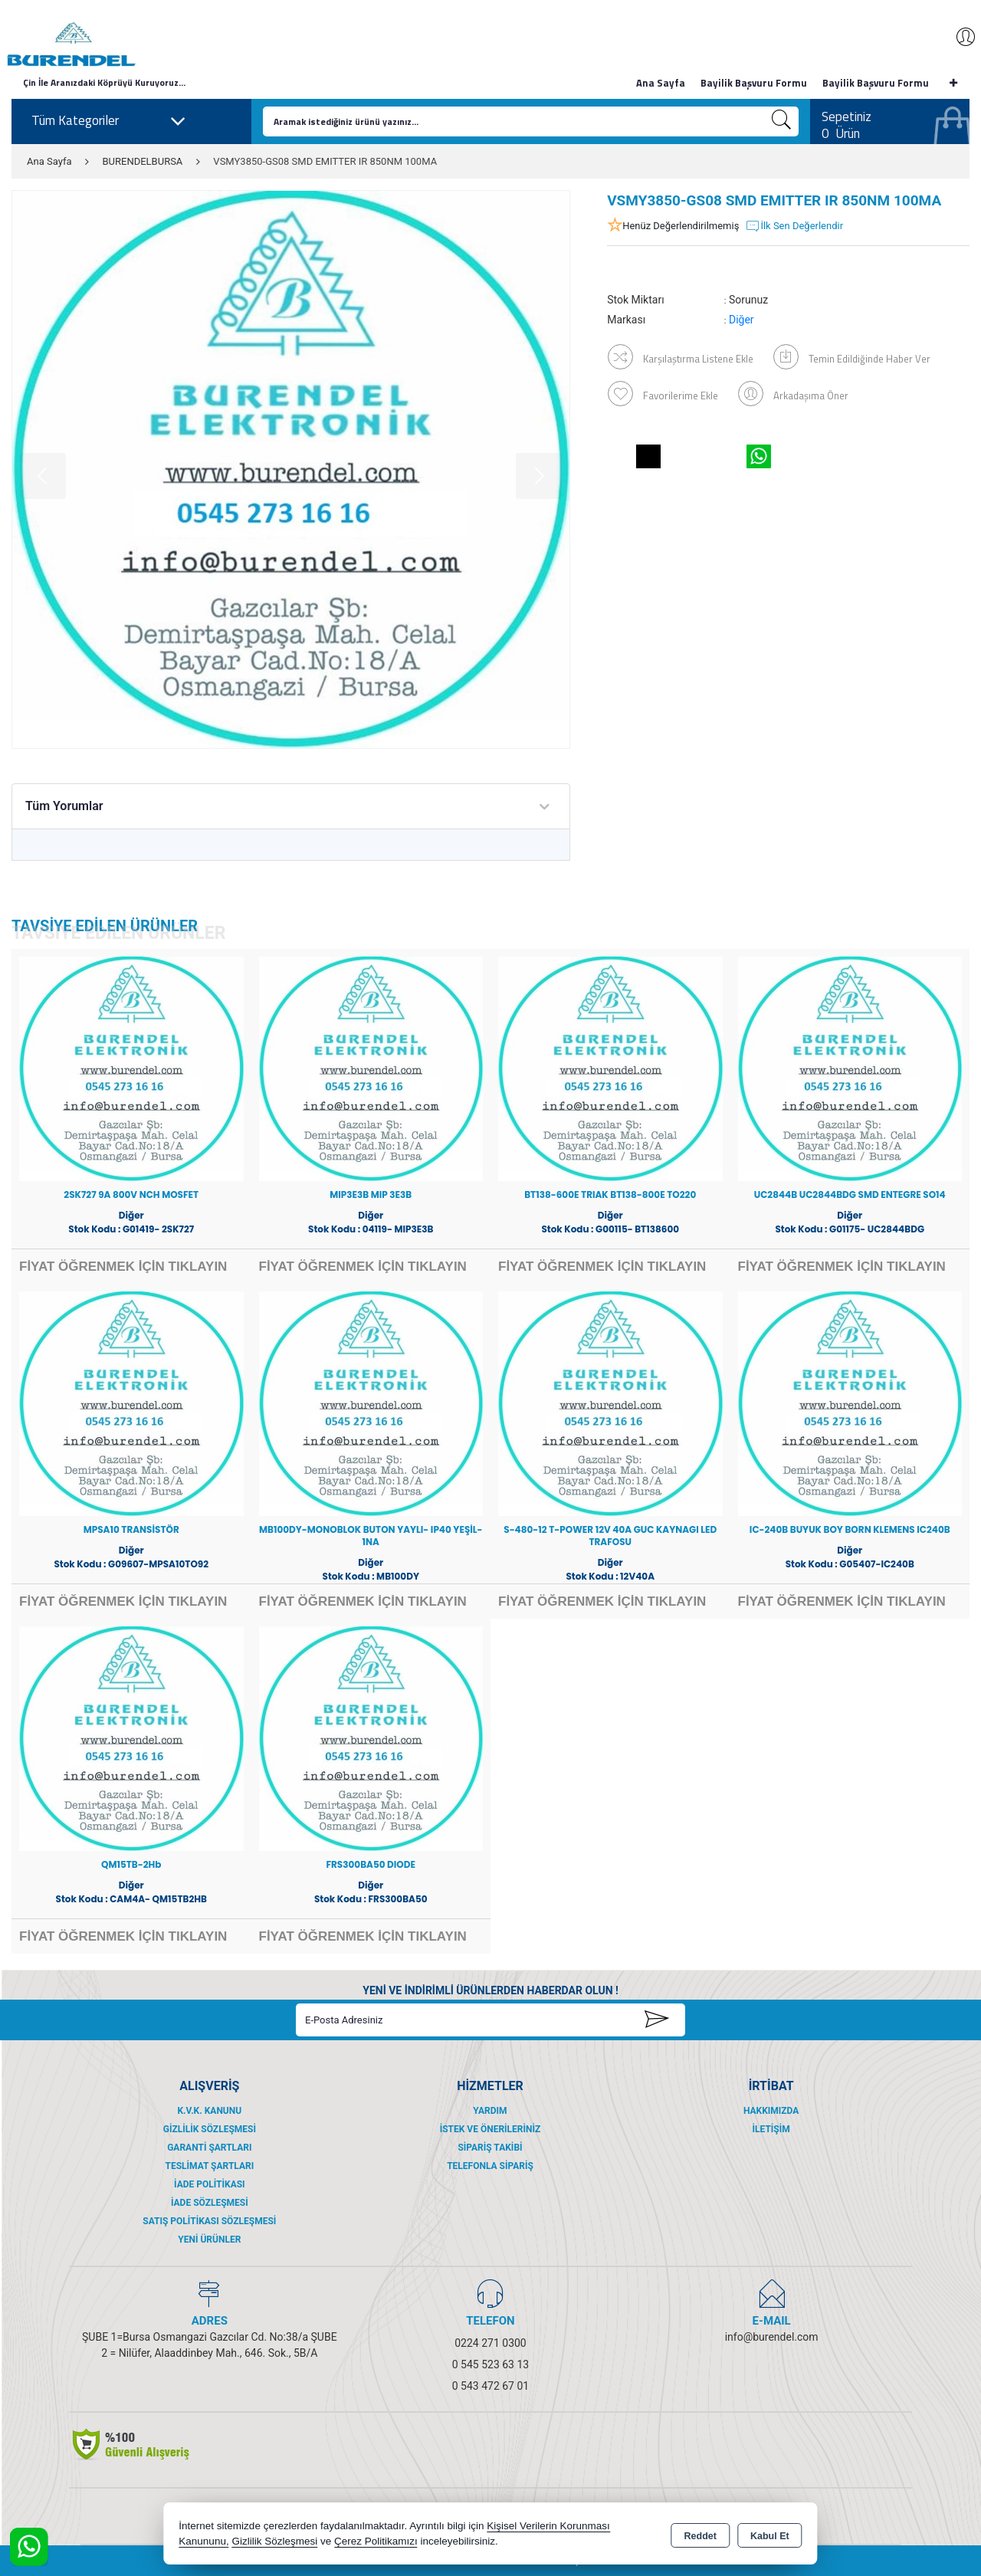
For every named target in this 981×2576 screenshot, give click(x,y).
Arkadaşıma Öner (794, 392)
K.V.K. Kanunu (209, 2110)
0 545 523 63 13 (490, 2364)
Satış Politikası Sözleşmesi (209, 2221)
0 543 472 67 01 (490, 2386)
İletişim (771, 2129)
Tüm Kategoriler (108, 121)
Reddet (700, 2534)
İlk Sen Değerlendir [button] (794, 226)
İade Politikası (209, 2184)
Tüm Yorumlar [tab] (64, 806)
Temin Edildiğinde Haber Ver (852, 356)
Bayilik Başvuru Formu (753, 82)
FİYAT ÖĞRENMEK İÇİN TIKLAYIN (123, 1266)
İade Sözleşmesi (209, 2202)
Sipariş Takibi (490, 2147)
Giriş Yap (958, 37)
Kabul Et (769, 2534)
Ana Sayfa (660, 82)
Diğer (741, 319)
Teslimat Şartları (209, 2166)
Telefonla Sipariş (490, 2166)
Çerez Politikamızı (376, 2541)
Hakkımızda (771, 2110)
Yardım (490, 2110)
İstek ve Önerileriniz (490, 2129)
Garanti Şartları (209, 2147)
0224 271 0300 (490, 2343)
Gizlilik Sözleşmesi (209, 2129)
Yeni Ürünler (209, 2239)
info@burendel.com (772, 2337)
